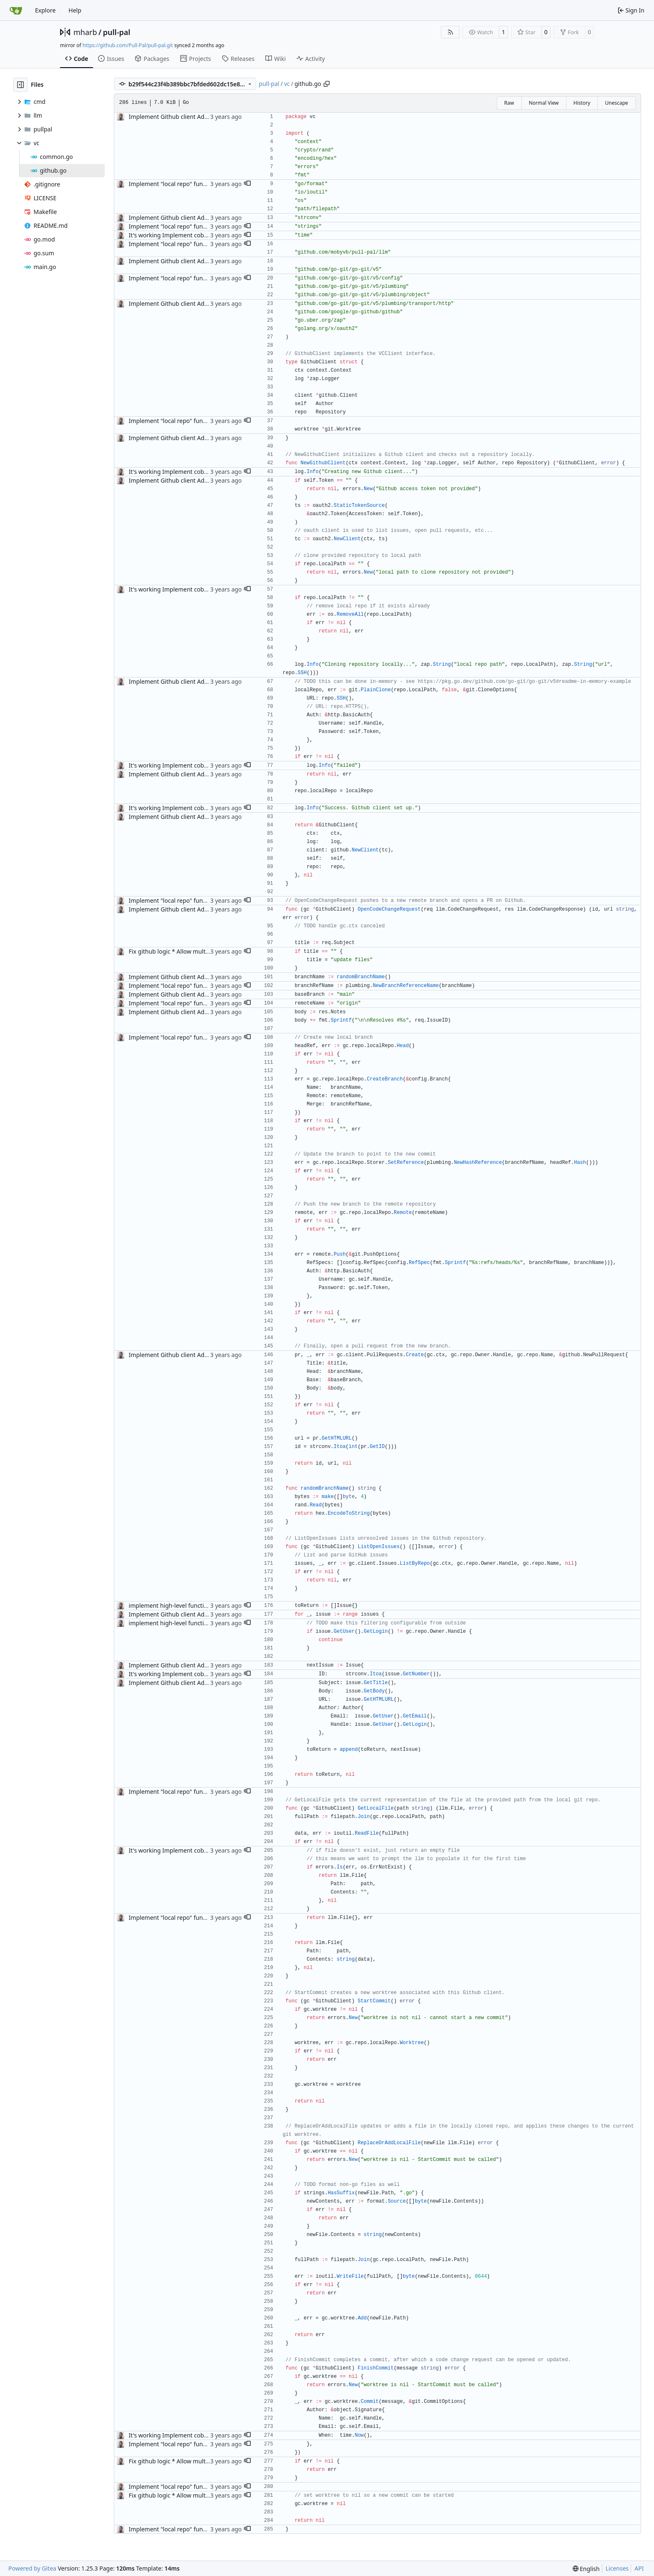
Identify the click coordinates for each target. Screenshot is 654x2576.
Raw (509, 102)
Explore (45, 10)
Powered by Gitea (32, 2568)
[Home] (16, 10)
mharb (85, 32)
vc (287, 84)
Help (74, 10)
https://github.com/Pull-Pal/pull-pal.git (128, 45)
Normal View (544, 102)
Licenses (617, 2568)
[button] (247, 184)
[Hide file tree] (20, 85)
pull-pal (117, 32)
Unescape (616, 102)
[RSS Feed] (450, 32)
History (582, 102)
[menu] (586, 2569)
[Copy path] (327, 84)
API (639, 2568)
